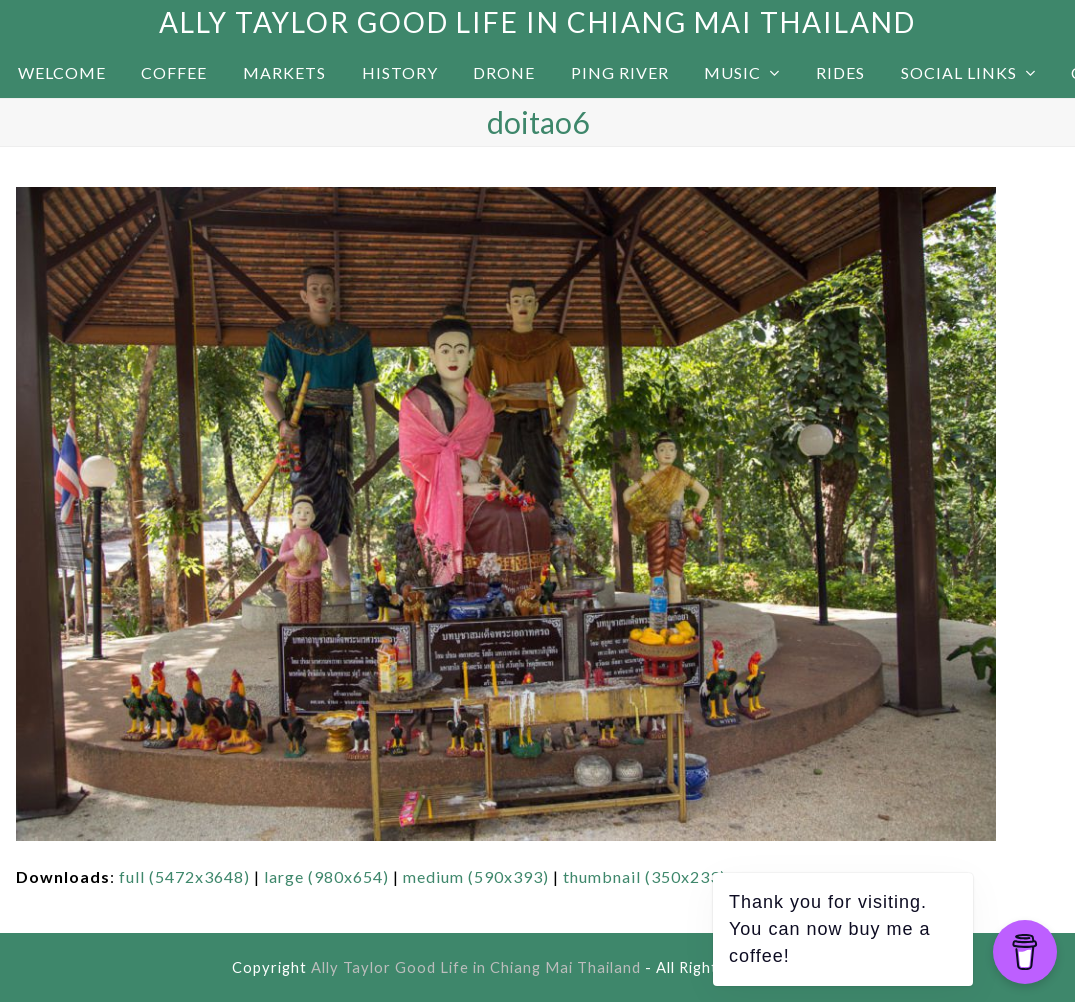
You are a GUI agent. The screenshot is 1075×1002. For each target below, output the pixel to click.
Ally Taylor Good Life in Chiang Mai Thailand (537, 22)
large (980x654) (326, 876)
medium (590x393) (476, 876)
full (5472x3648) (184, 876)
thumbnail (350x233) (644, 876)
